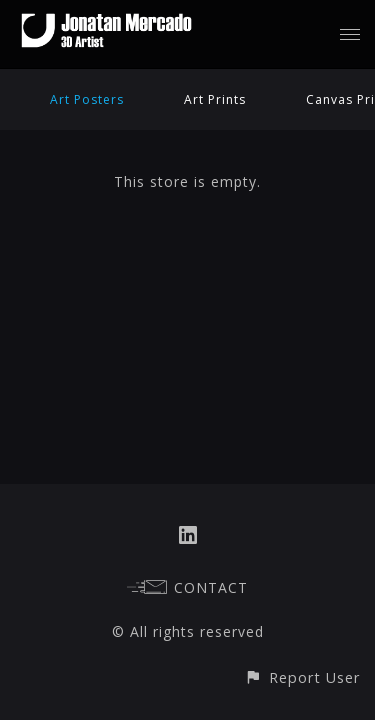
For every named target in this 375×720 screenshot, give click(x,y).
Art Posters (87, 99)
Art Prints (215, 99)
